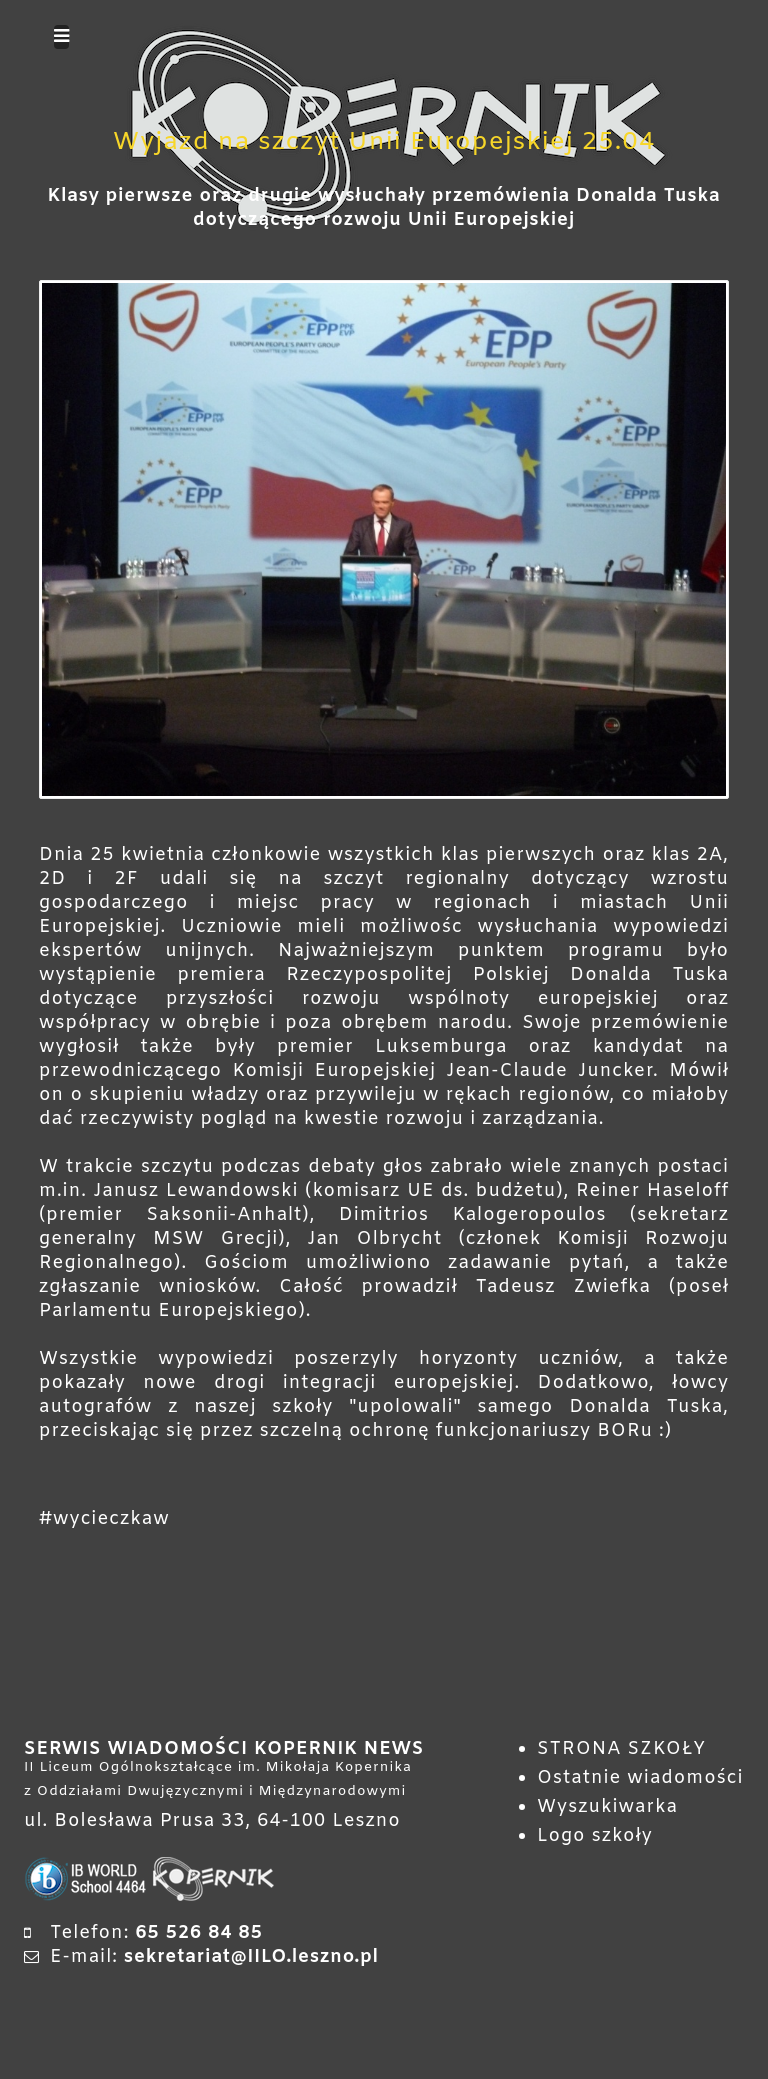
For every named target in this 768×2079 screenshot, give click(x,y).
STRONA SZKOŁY (621, 1749)
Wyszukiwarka (607, 1807)
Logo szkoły (595, 1836)
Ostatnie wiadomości (640, 1778)
